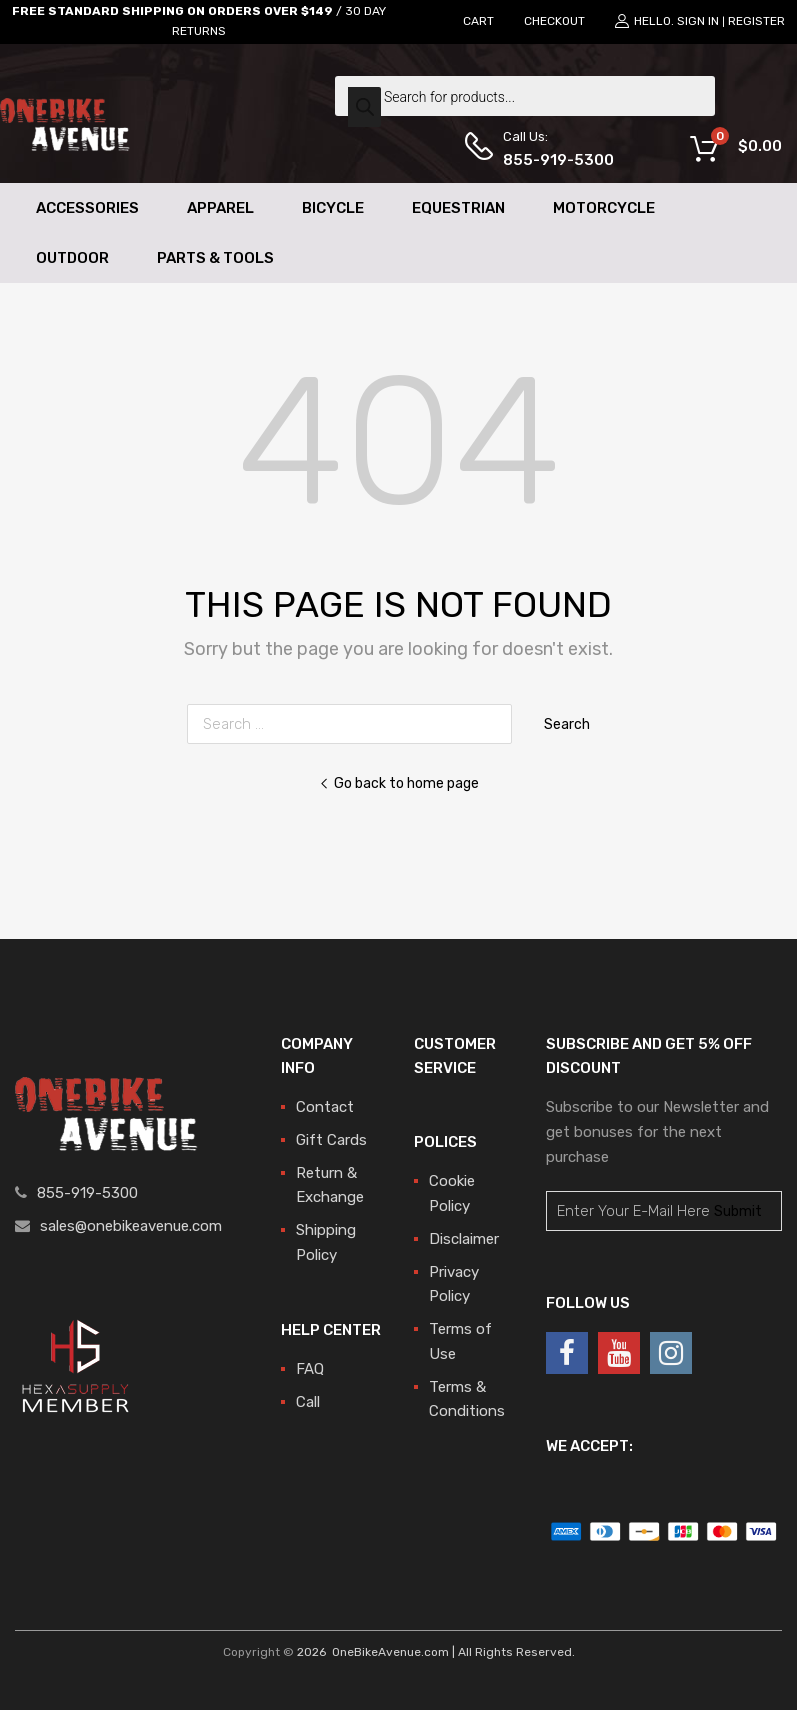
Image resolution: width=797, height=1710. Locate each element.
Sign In (698, 21)
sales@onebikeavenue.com (131, 1226)
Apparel (220, 208)
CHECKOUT (554, 21)
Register (756, 21)
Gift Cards (331, 1140)
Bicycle (333, 208)
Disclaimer (464, 1239)
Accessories (87, 208)
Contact (325, 1107)
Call (308, 1402)
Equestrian (458, 208)
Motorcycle (604, 208)
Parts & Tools (215, 258)
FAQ (310, 1369)
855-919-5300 (552, 160)
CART (478, 21)
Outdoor (72, 258)
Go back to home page (399, 783)
